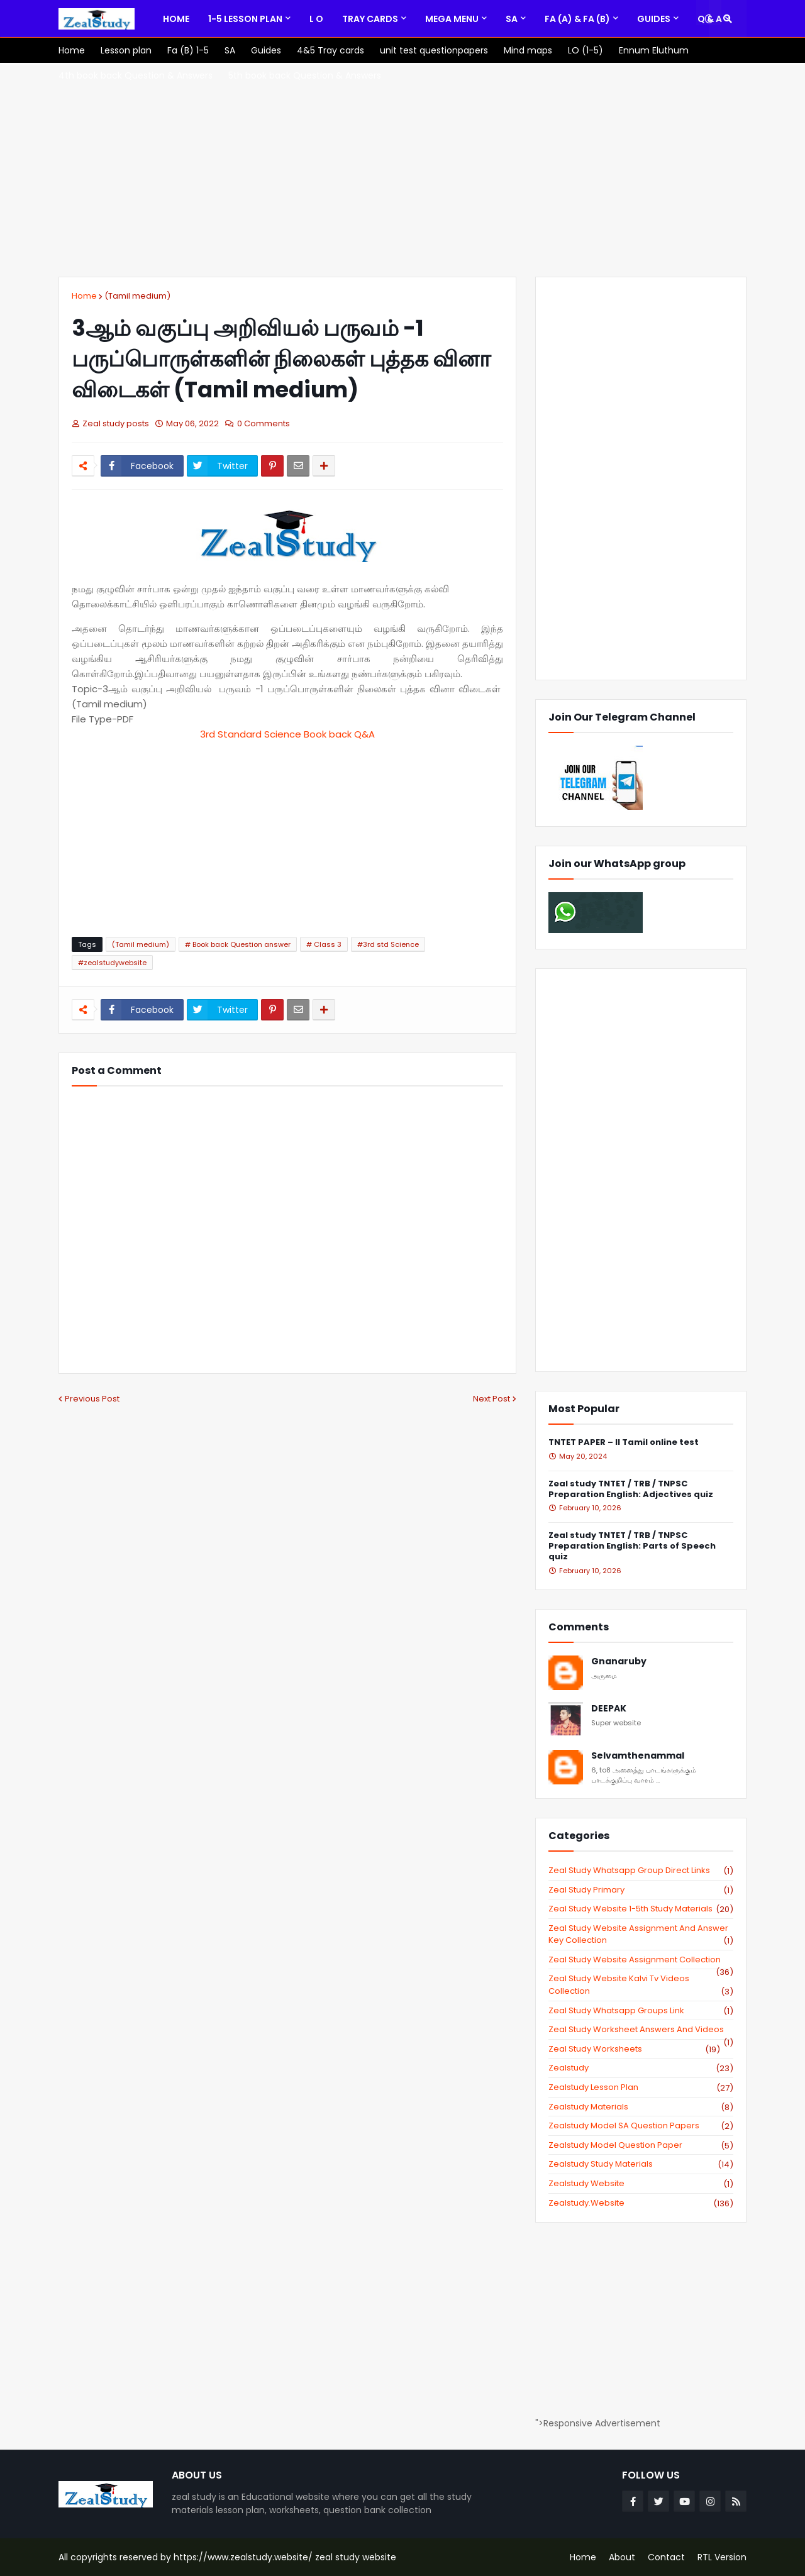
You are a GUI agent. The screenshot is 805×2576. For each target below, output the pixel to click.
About (622, 2557)
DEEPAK (608, 1709)
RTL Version (722, 2557)
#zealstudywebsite (112, 963)
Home (84, 296)
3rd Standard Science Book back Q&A (287, 734)
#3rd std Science (388, 944)
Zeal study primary (640, 1890)
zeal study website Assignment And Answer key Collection (640, 1934)
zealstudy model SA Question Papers (640, 2126)
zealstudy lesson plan (640, 2087)
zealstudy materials (640, 2107)
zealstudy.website (640, 2203)
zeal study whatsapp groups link (640, 2010)
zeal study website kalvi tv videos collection (640, 1984)
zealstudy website (640, 2183)
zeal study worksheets (634, 2049)
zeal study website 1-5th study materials (640, 1909)
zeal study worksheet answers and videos (640, 2029)
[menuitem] (176, 19)
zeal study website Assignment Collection (640, 1960)
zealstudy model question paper (640, 2145)
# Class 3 (323, 944)
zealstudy (640, 2068)
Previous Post (92, 1399)
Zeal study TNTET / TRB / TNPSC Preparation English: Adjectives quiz (630, 1489)
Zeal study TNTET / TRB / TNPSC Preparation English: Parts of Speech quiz (632, 1546)
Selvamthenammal (637, 1756)
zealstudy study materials (640, 2164)
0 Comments (263, 423)
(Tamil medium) (137, 296)
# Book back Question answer (238, 944)
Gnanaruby (619, 1661)
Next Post (491, 1399)
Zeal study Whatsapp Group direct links (640, 1870)
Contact (666, 2557)
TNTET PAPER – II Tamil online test (623, 1442)
